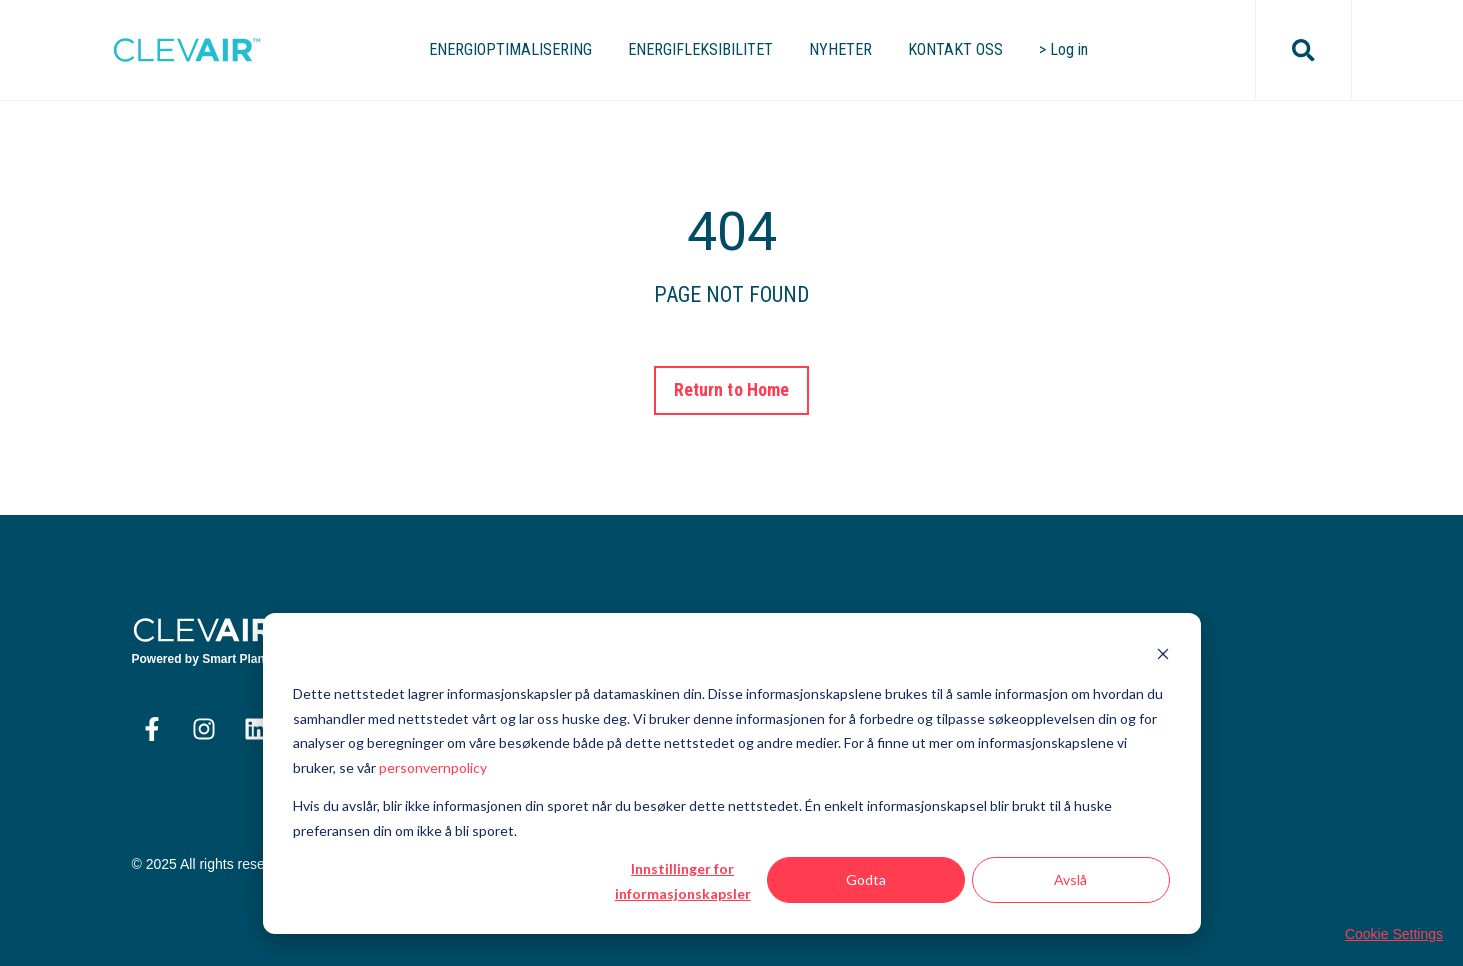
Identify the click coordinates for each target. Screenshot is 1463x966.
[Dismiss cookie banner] (1163, 656)
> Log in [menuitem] (1063, 49)
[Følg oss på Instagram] (204, 729)
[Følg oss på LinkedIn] (256, 729)
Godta (866, 879)
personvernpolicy (433, 767)
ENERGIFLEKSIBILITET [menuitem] (700, 49)
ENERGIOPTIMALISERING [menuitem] (510, 49)
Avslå (1070, 879)
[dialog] (732, 773)
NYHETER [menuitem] (840, 49)
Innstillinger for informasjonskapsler (683, 881)
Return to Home (731, 389)
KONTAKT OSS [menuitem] (955, 49)
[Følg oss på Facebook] (152, 729)
